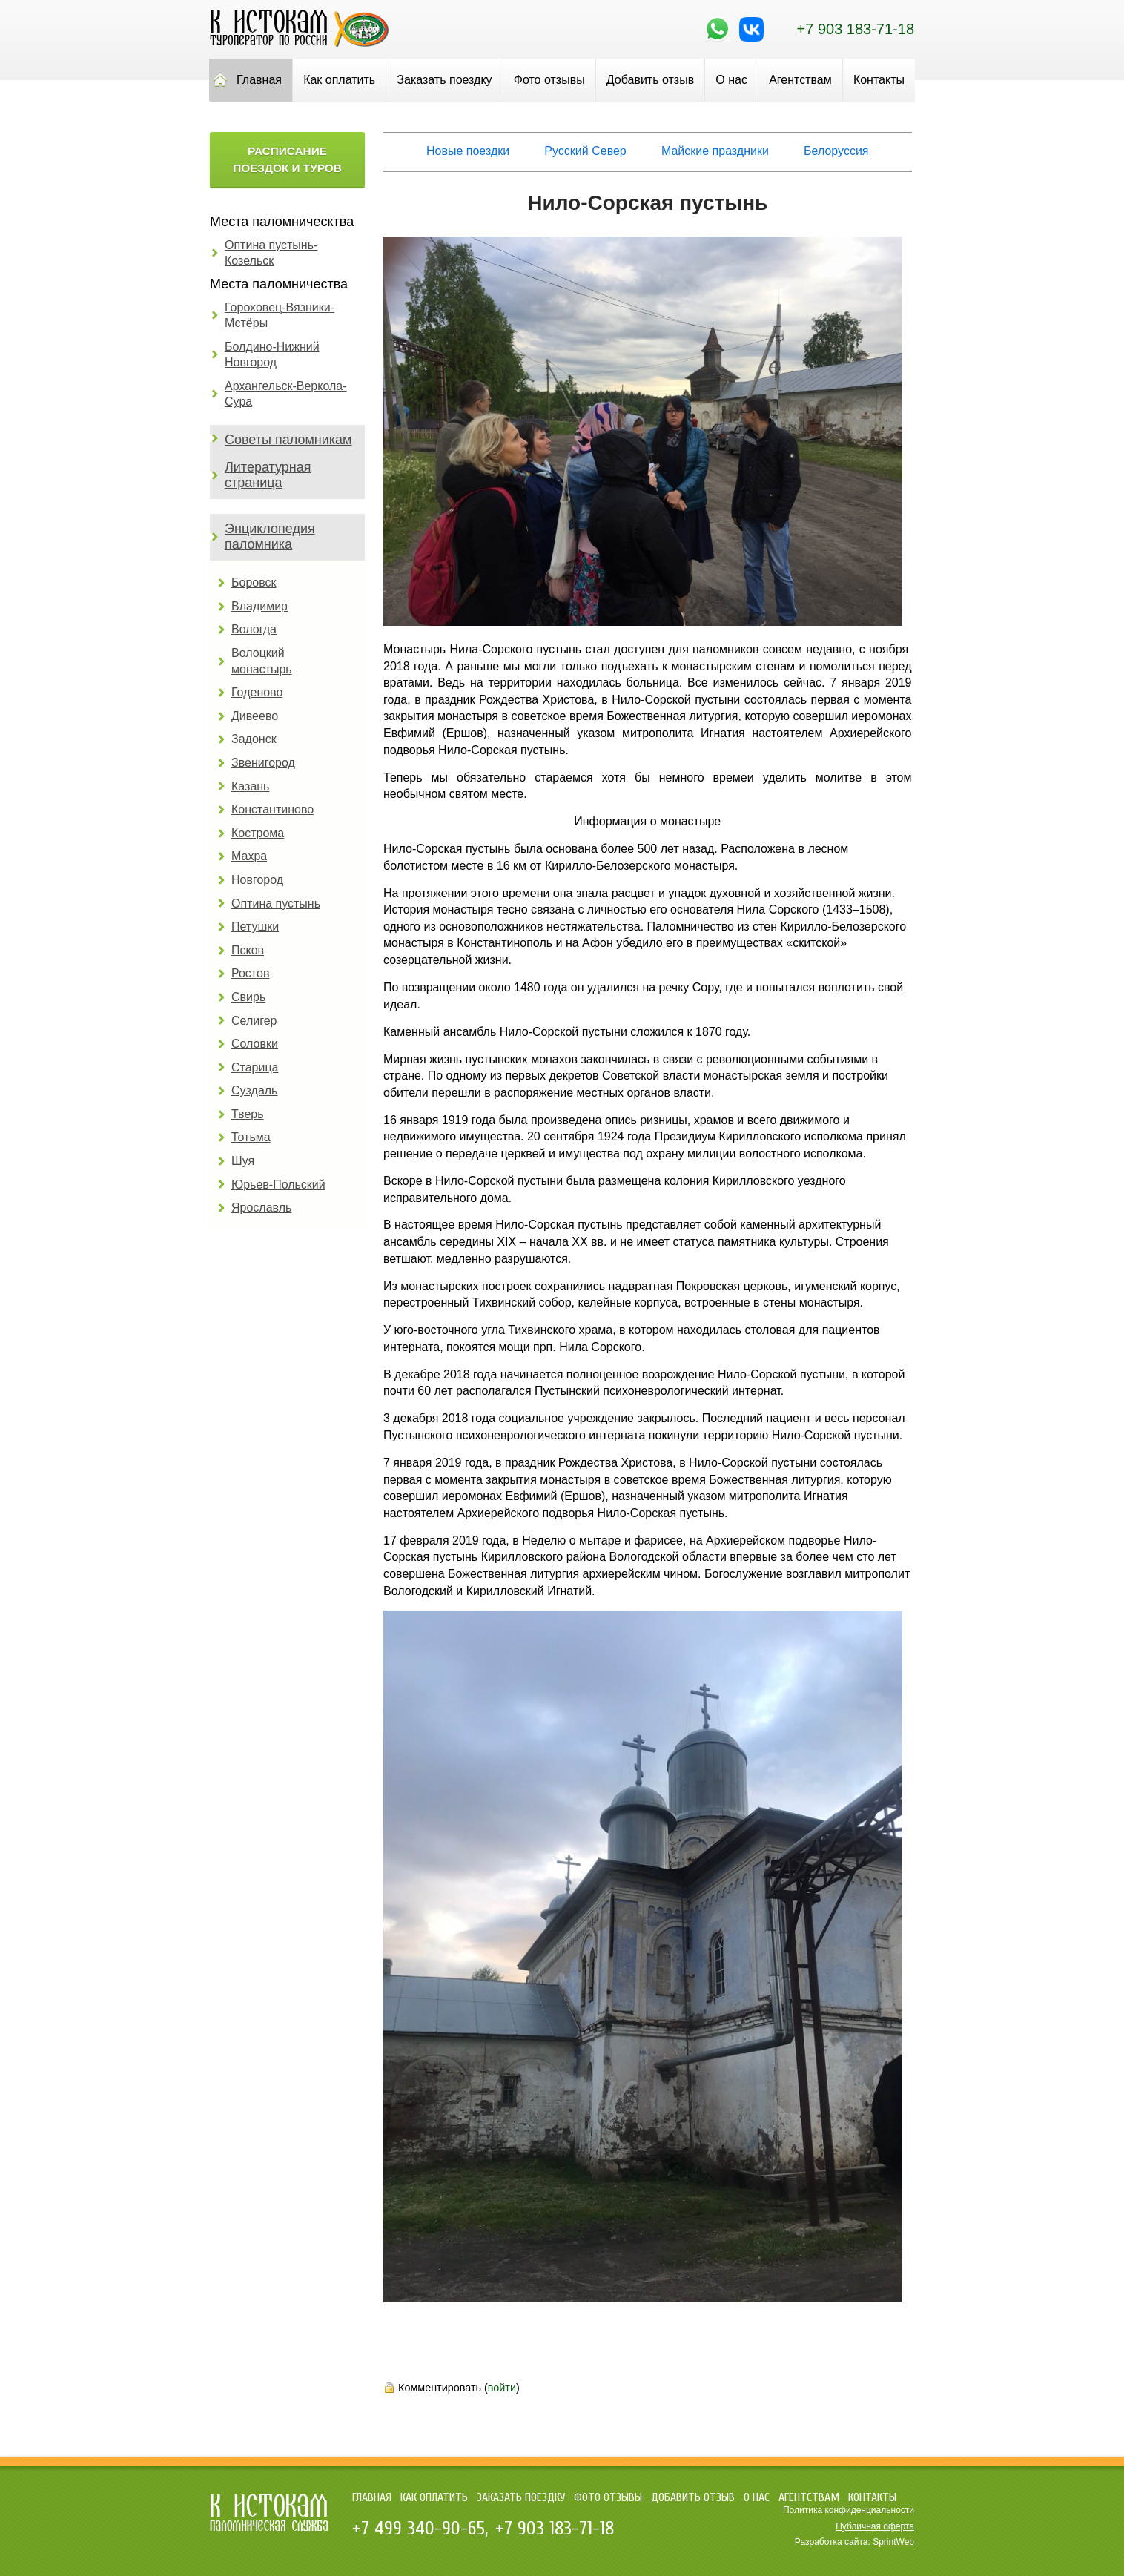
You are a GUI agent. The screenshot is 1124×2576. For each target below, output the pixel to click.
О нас (731, 79)
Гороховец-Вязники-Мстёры (279, 315)
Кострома (257, 833)
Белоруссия (836, 151)
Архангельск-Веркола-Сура (286, 394)
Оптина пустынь (275, 903)
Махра (249, 856)
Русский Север (585, 151)
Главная (259, 79)
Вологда (254, 629)
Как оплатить (339, 79)
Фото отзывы (549, 79)
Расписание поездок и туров (287, 159)
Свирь (248, 997)
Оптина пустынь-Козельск (271, 253)
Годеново (256, 692)
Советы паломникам (288, 439)
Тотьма (251, 1137)
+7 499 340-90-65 (418, 2528)
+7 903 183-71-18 (855, 29)
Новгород (257, 879)
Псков (247, 950)
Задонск (254, 739)
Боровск (254, 582)
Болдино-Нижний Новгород (272, 354)
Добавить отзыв (650, 79)
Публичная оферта (875, 2526)
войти (502, 2388)
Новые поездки (467, 151)
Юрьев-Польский (278, 1184)
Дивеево (254, 716)
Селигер (254, 1020)
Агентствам (800, 79)
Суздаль (254, 1090)
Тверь (247, 1114)
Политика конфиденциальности (848, 2510)
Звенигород (263, 762)
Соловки (254, 1043)
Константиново (272, 809)
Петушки (255, 926)
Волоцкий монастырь (261, 661)
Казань (250, 786)
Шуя (242, 1161)
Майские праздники (715, 151)
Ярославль (261, 1207)
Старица (255, 1067)
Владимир (259, 606)
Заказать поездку (444, 79)
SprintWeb (893, 2542)
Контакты (879, 79)
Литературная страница (268, 475)
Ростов (250, 973)
